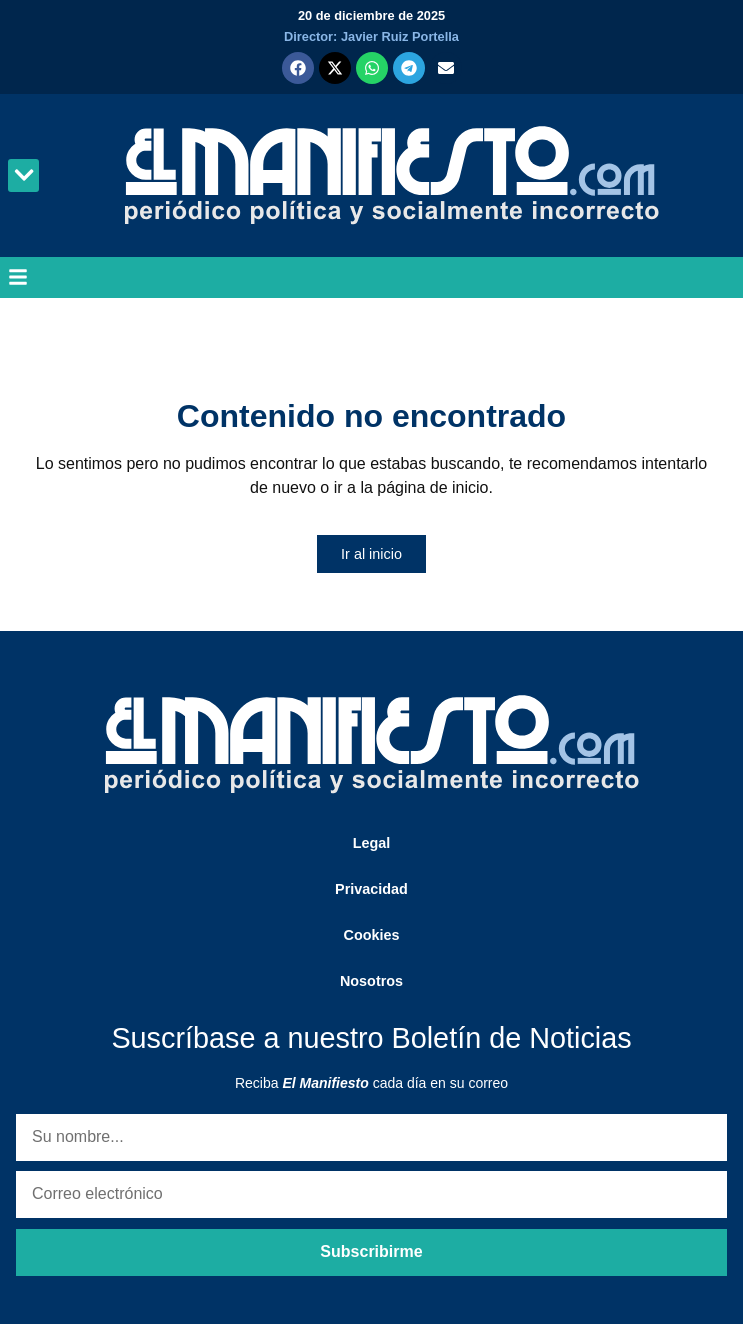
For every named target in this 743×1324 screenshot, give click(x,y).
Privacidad (371, 889)
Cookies (372, 935)
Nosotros (371, 981)
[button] (23, 175)
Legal (372, 843)
